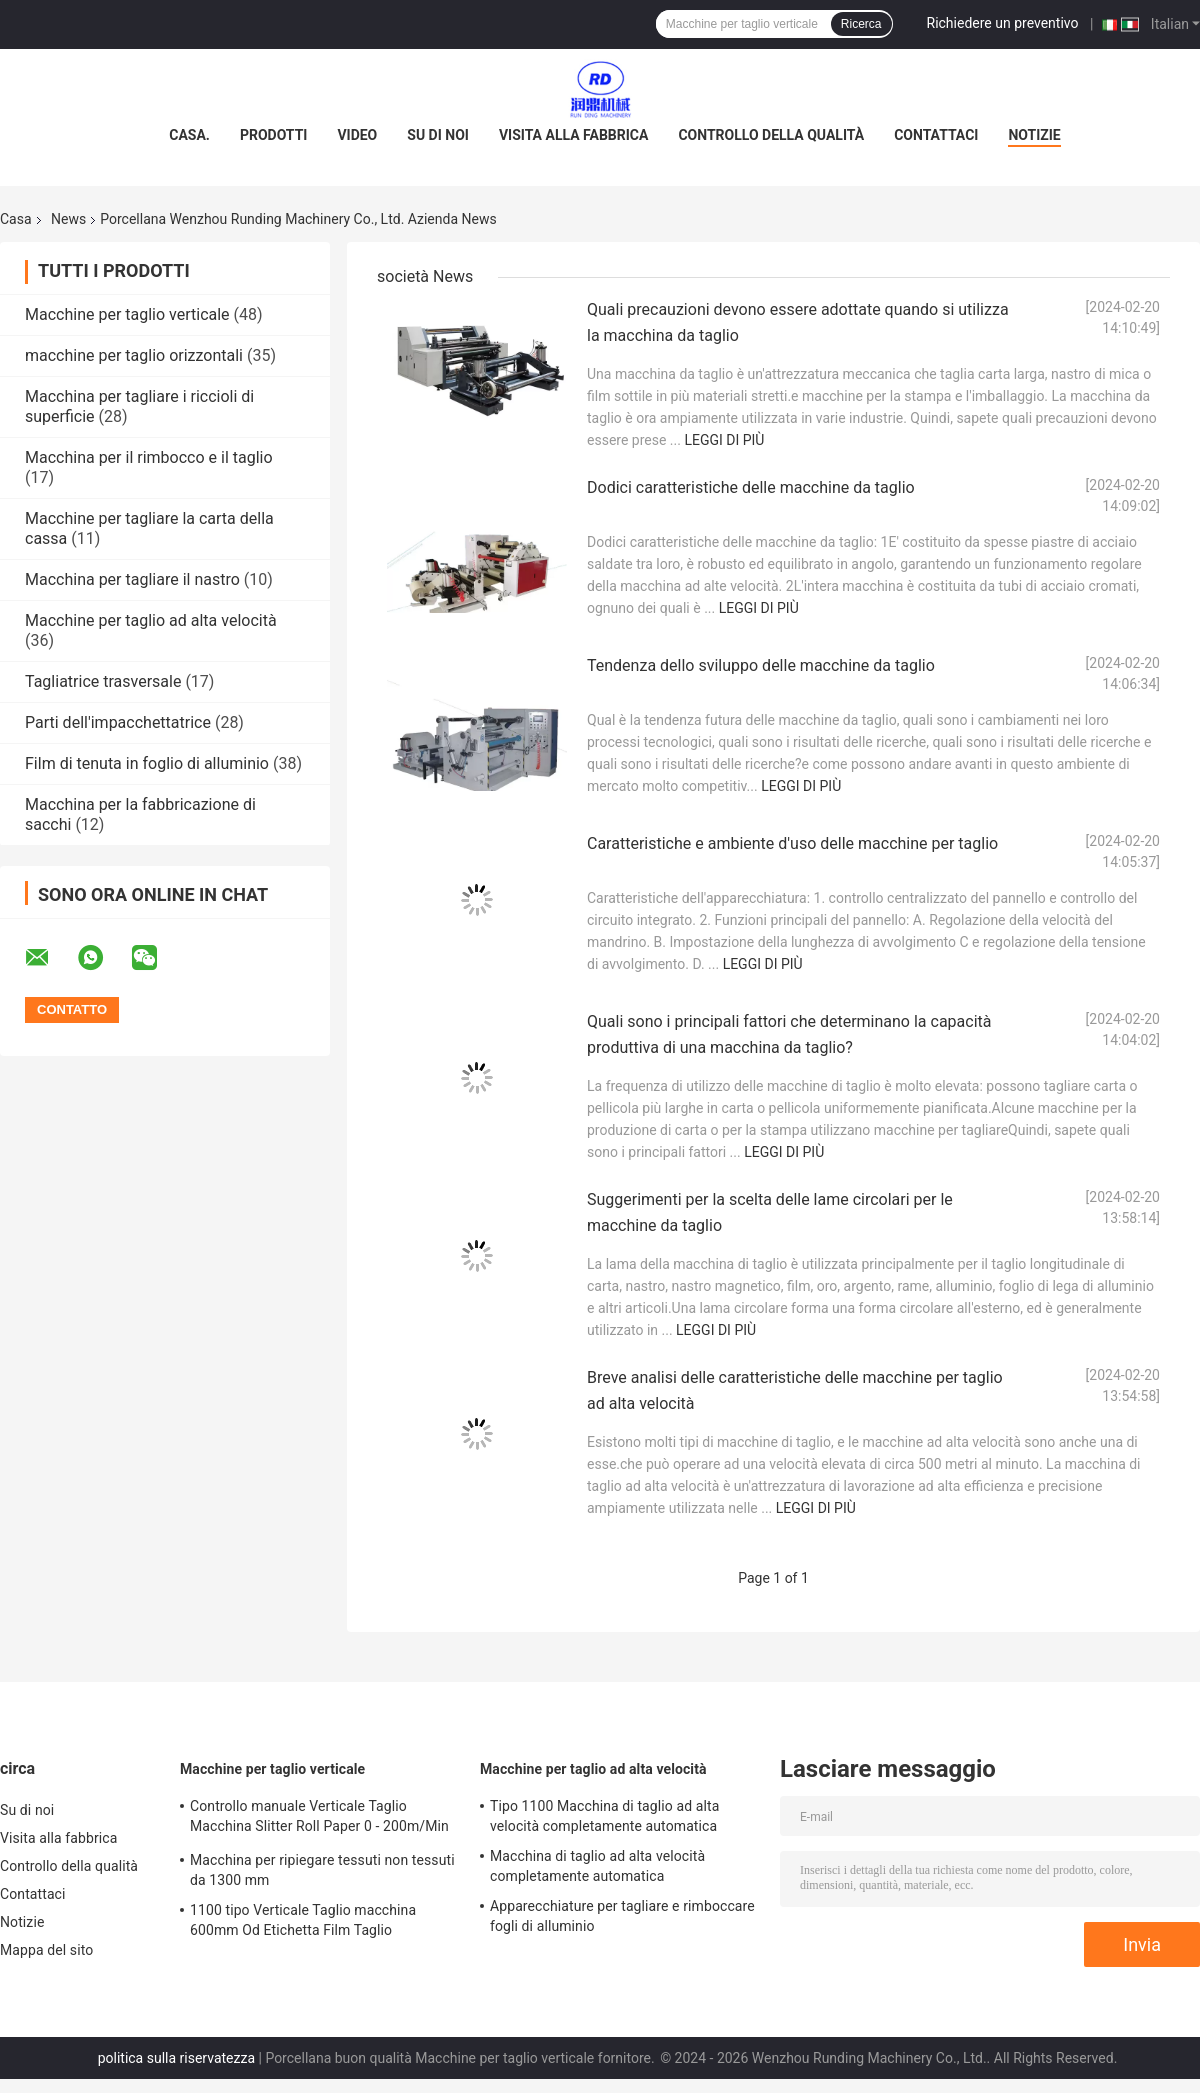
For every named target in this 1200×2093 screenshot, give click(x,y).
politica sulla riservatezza (176, 2058)
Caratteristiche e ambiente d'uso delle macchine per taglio (792, 843)
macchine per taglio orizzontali (134, 355)
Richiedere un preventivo (1003, 23)
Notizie (1034, 135)
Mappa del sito (46, 1950)
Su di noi (438, 135)
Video (357, 135)
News (68, 219)
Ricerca (861, 24)
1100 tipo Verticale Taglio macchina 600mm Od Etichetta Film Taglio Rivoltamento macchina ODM (303, 1923)
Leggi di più (724, 440)
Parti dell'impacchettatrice (118, 722)
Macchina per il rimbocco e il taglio (149, 457)
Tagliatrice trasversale (103, 681)
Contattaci (936, 135)
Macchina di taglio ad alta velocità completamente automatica (597, 1866)
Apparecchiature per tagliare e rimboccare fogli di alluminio (622, 1916)
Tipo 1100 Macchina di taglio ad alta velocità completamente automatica (604, 1816)
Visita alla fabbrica (573, 135)
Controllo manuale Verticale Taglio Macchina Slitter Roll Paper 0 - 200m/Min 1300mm (319, 1819)
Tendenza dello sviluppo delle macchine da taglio (761, 665)
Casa (16, 219)
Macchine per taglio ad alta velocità (151, 620)
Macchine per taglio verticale (127, 314)
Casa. (189, 135)
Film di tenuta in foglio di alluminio (147, 763)
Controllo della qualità (771, 135)
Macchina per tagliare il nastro (132, 579)
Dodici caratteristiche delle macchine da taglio (751, 487)
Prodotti (274, 135)
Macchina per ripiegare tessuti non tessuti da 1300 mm (322, 1870)
